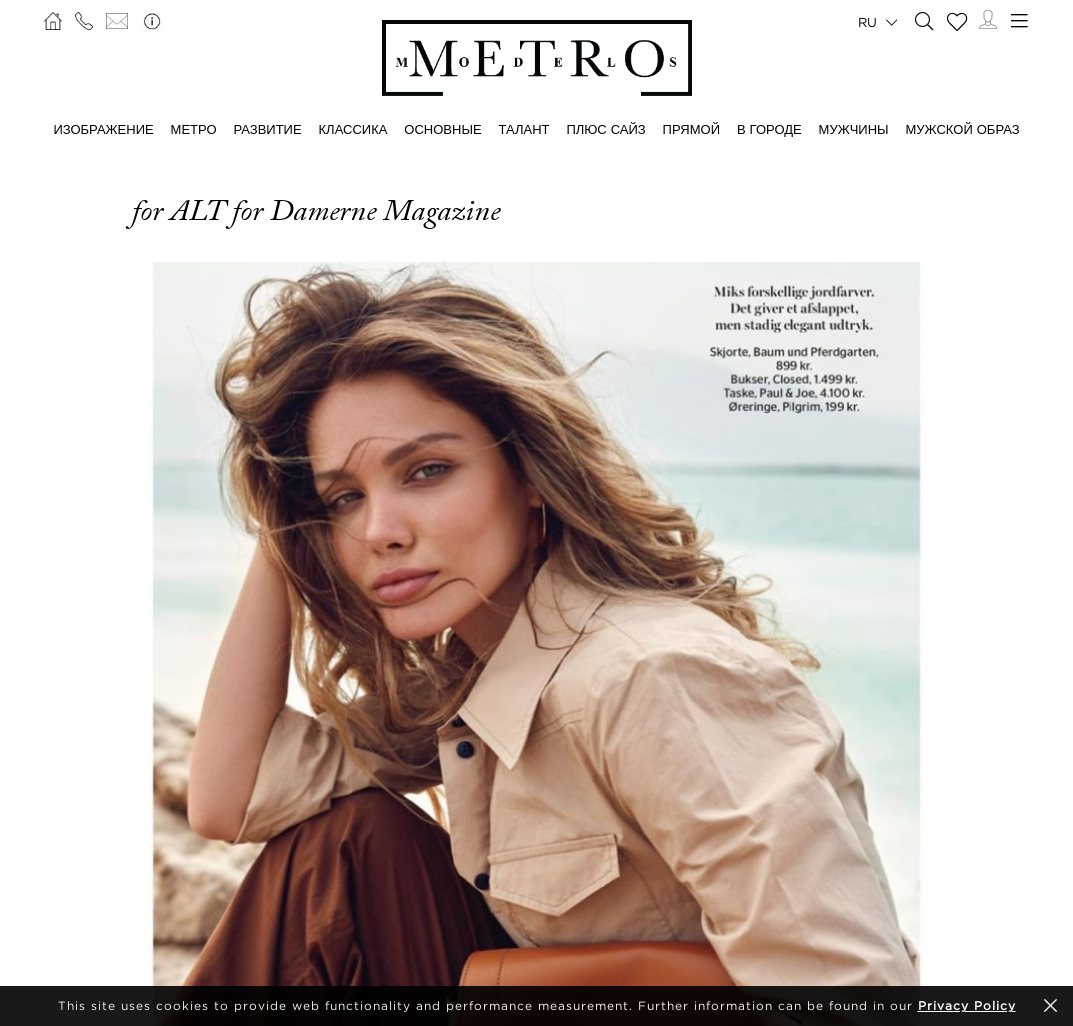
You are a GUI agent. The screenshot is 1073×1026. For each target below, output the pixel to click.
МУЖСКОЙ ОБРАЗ (963, 129)
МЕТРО (194, 129)
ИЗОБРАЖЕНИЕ (103, 129)
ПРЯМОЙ (691, 129)
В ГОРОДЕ (769, 129)
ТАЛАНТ (524, 129)
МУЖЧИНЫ (854, 129)
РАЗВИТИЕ (267, 129)
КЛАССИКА (353, 129)
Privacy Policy (967, 1005)
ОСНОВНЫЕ (442, 129)
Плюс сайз (605, 129)
